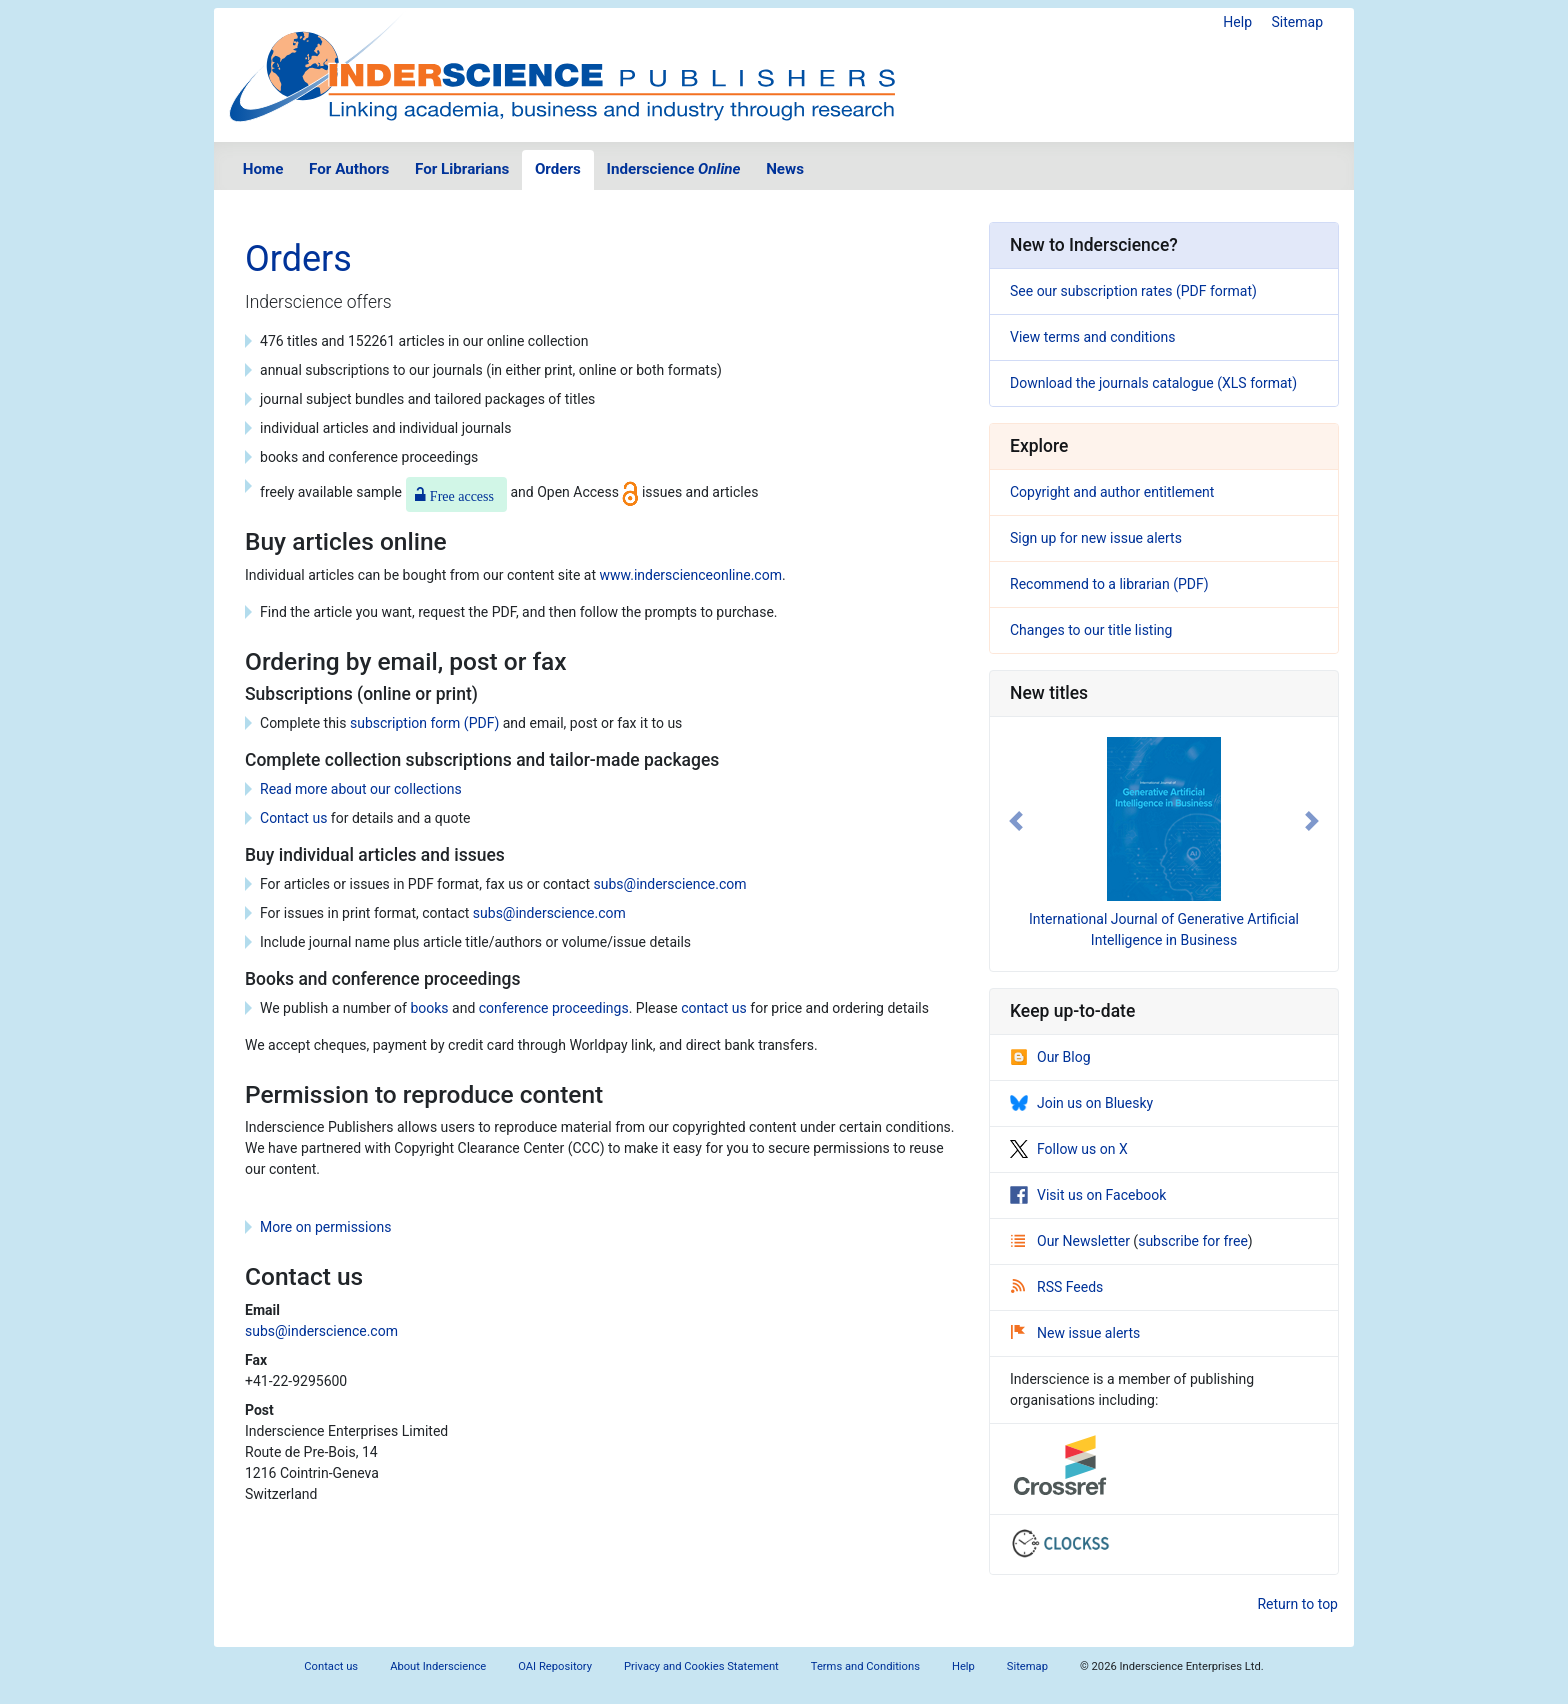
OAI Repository (555, 1666)
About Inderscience (438, 1666)
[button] (1016, 821)
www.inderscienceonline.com (691, 575)
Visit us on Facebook (1088, 1195)
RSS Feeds (1057, 1287)
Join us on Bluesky (1081, 1103)
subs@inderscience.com (670, 884)
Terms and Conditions (865, 1666)
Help (1237, 22)
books (429, 1008)
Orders (558, 169)
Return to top (1297, 1604)
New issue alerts (1075, 1333)
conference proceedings (554, 1008)
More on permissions (325, 1227)
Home (263, 169)
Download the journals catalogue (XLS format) (1153, 383)
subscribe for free (1193, 1241)
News (785, 169)
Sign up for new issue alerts (1096, 538)
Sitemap (1297, 22)
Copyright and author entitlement (1112, 492)
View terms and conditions (1092, 337)
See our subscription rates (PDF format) (1133, 291)
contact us (714, 1008)
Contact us (293, 818)
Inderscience (674, 169)
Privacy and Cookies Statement (701, 1666)
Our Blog (1050, 1057)
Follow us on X (1069, 1149)
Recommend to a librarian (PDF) (1109, 584)
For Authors (349, 169)
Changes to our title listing (1091, 630)
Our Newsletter (1072, 1241)
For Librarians (462, 169)
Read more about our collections (361, 789)
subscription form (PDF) (424, 723)
